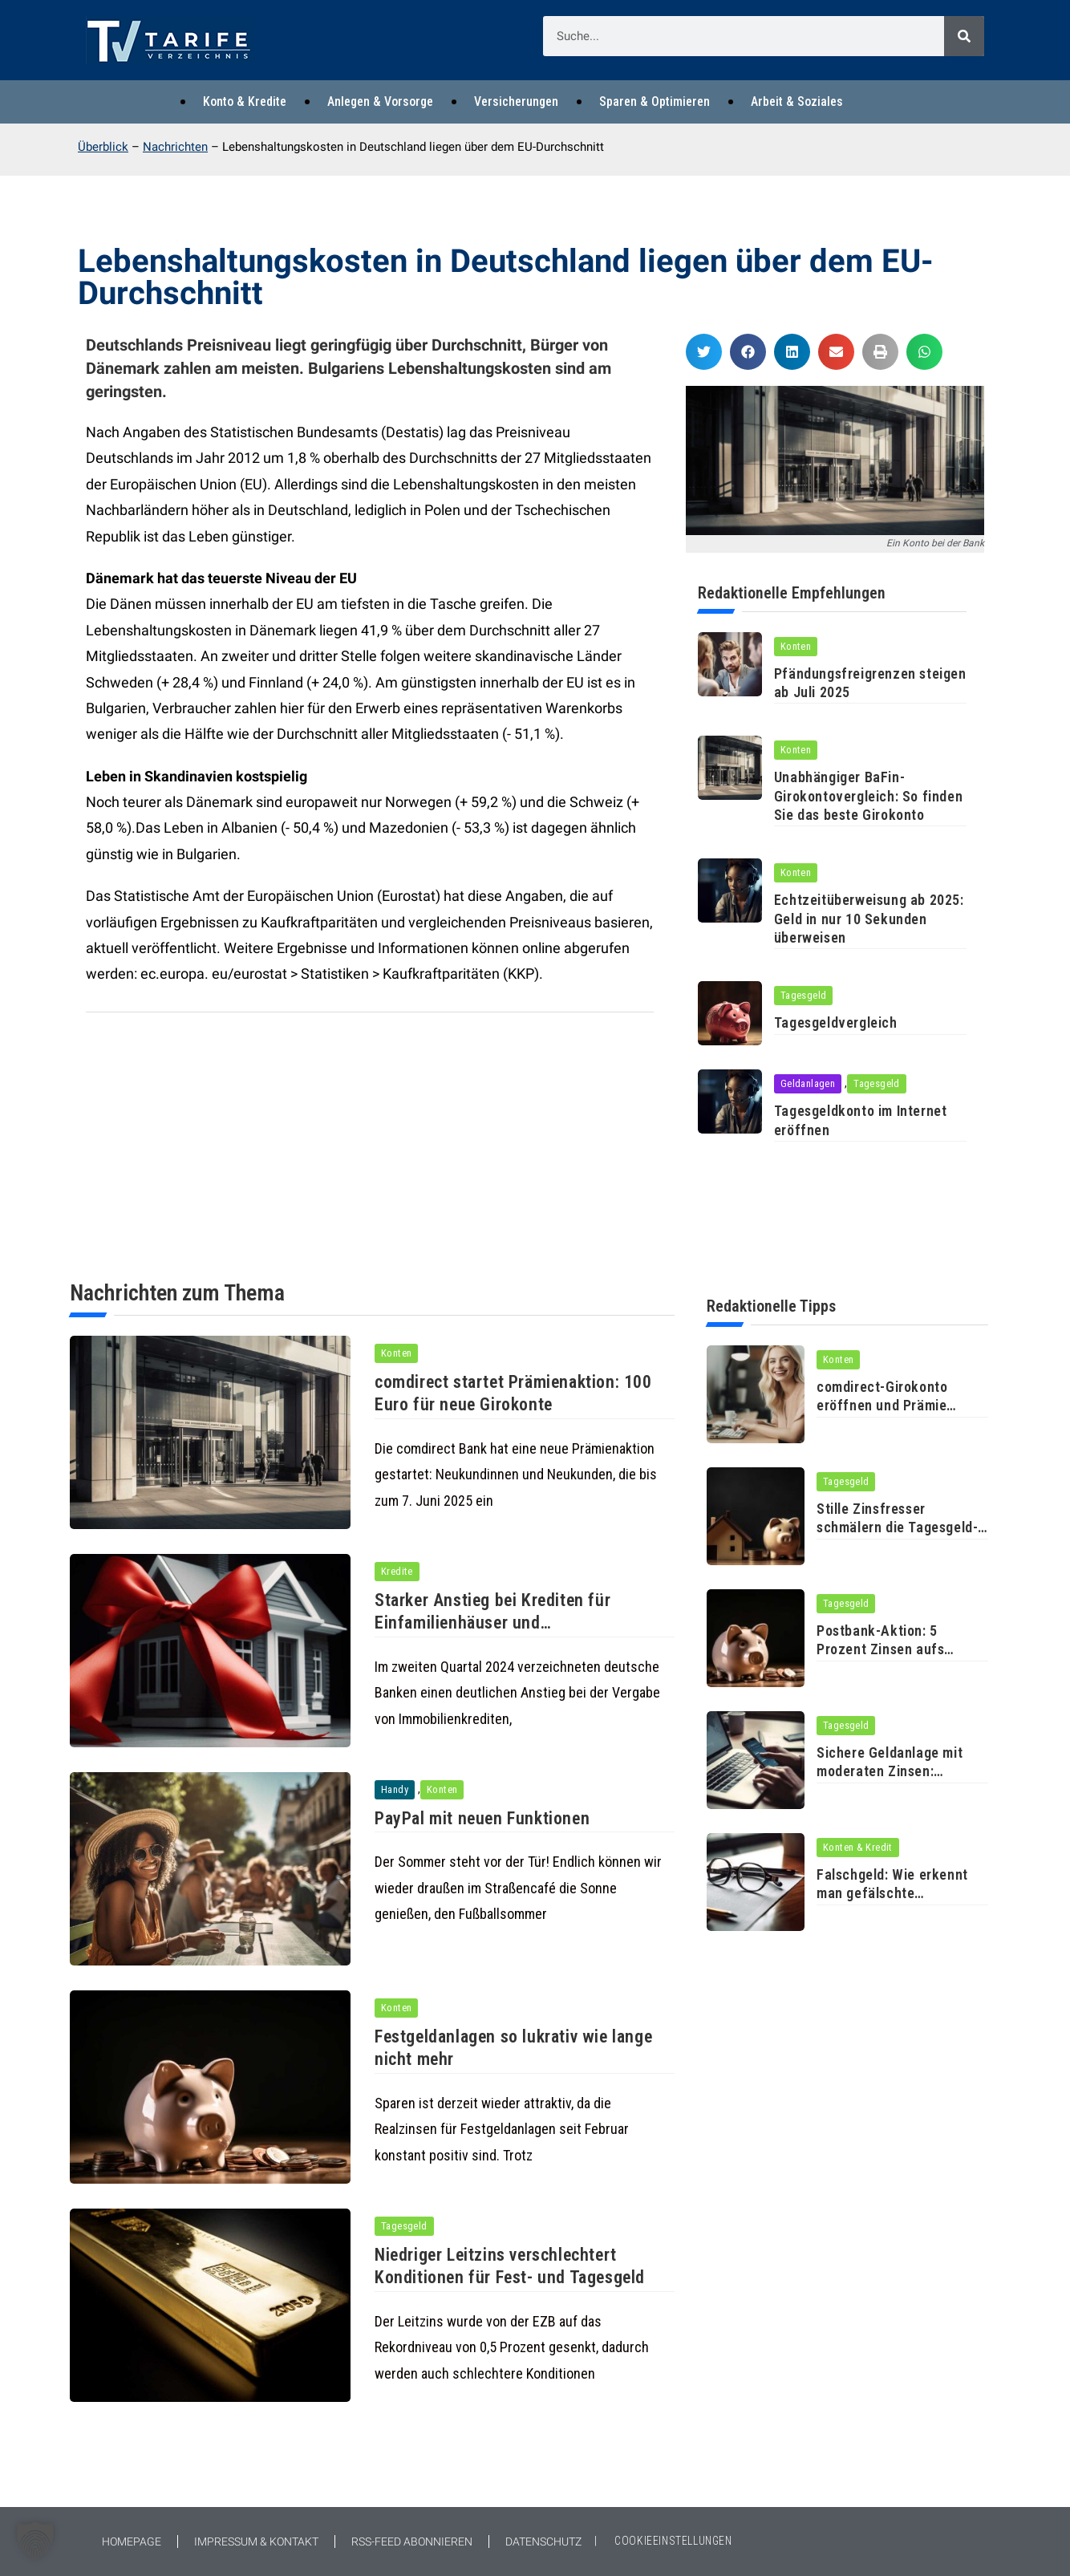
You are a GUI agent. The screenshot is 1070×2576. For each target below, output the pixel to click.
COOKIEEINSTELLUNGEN (673, 2540)
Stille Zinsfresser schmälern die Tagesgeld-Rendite (897, 1527)
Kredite (397, 1571)
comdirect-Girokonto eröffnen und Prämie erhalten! (882, 1405)
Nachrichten (175, 147)
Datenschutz (543, 2541)
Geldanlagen (807, 1083)
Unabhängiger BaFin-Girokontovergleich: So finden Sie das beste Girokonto (868, 796)
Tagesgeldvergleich (837, 1022)
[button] (704, 352)
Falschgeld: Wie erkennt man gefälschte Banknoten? (892, 1893)
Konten (795, 646)
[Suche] (964, 36)
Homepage (131, 2541)
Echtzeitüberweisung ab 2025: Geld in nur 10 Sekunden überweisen (869, 918)
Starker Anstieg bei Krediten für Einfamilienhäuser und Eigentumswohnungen (494, 1623)
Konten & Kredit (858, 1847)
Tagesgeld (803, 995)
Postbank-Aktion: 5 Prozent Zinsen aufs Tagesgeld (880, 1649)
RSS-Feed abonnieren (411, 2541)
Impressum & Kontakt (256, 2541)
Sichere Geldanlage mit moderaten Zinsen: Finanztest (890, 1771)
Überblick (103, 147)
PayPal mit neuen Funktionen (483, 1818)
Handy (394, 1789)
